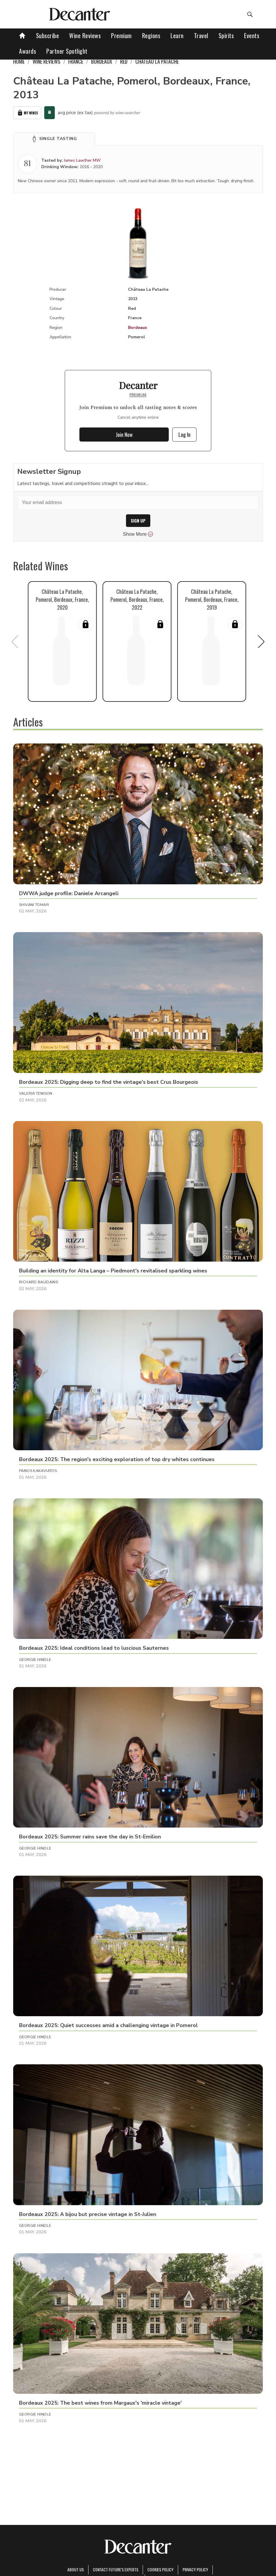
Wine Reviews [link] (46, 61)
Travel (201, 35)
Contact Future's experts (115, 2569)
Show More (138, 534)
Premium (121, 35)
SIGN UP (138, 521)
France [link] (75, 61)
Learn (177, 35)
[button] (54, 139)
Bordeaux (137, 327)
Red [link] (123, 61)
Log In (184, 434)
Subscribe (47, 35)
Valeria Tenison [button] (35, 1093)
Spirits (226, 35)
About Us (75, 2569)
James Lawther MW (82, 160)
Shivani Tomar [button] (34, 904)
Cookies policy (160, 2569)
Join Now (124, 434)
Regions (151, 35)
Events (251, 35)
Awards (27, 51)
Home (19, 61)
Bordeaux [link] (101, 61)
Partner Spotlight (67, 51)
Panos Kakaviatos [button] (38, 1470)
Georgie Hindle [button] (35, 1659)
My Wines (27, 112)
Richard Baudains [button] (38, 1282)
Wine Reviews (85, 35)
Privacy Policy (195, 2569)
